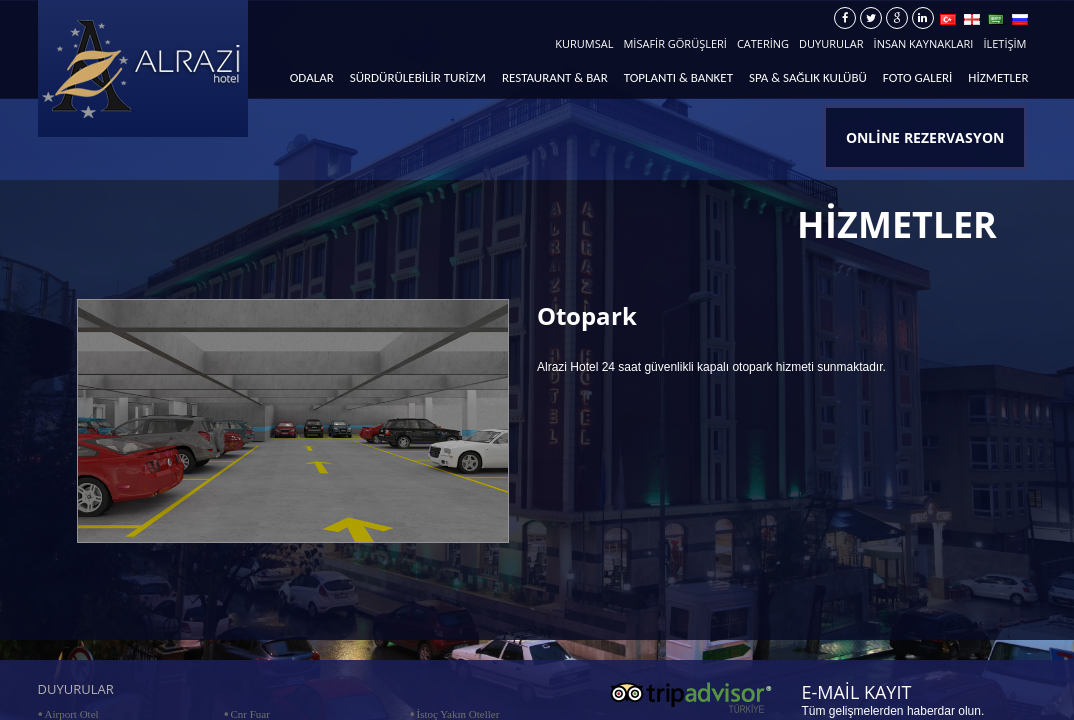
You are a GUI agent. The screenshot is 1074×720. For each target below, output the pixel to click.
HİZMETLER (998, 77)
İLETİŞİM (1004, 43)
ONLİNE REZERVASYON (925, 137)
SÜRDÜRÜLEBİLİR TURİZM (418, 77)
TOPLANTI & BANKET (678, 77)
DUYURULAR (831, 43)
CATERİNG (763, 43)
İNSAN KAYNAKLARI (924, 43)
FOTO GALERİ (918, 77)
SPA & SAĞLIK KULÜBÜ (808, 77)
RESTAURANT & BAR (555, 77)
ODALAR (312, 77)
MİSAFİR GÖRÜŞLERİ (674, 43)
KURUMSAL (584, 43)
